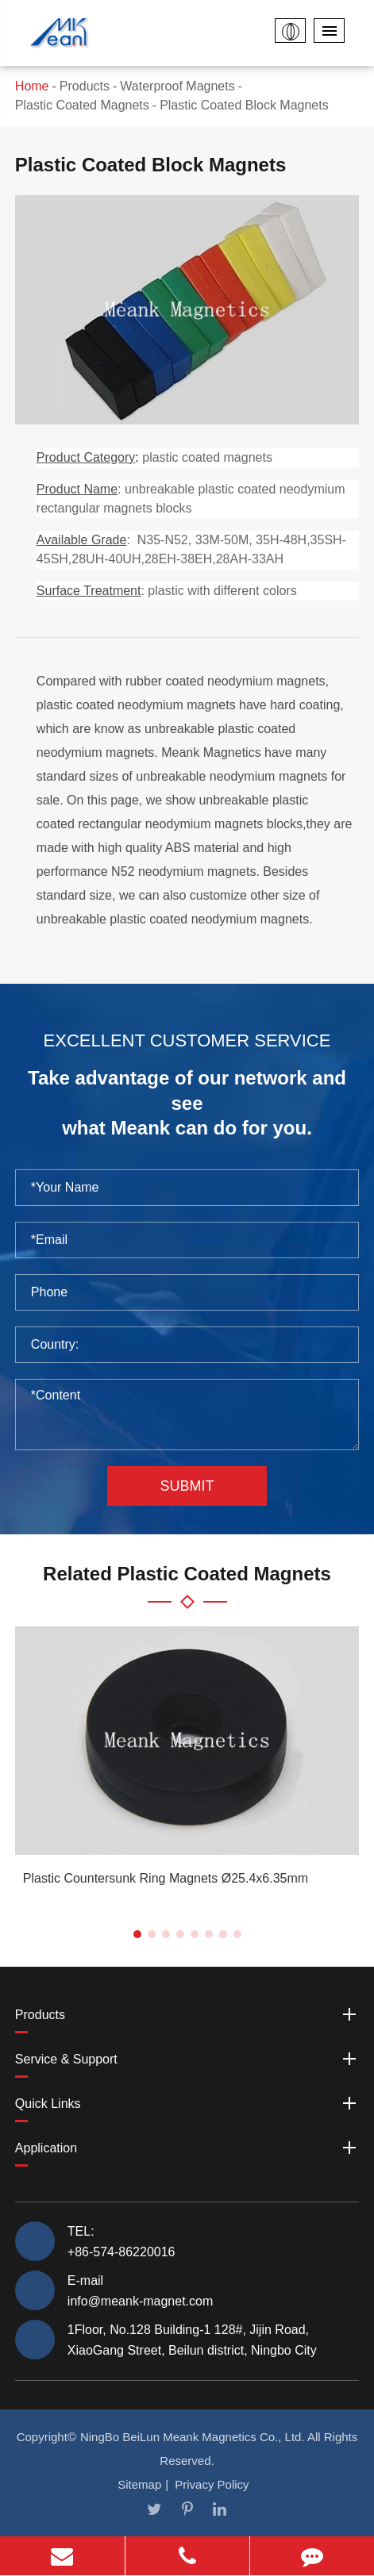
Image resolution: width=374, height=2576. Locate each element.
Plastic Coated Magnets (82, 105)
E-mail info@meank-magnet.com (140, 2290)
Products (85, 86)
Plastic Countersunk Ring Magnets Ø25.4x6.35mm (165, 1878)
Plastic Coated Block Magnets (244, 105)
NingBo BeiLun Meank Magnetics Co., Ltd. (192, 2437)
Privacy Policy (212, 2484)
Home (32, 86)
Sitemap (139, 2484)
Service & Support (187, 2058)
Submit (187, 1486)
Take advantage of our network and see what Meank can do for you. (187, 1102)
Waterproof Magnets (177, 86)
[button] (137, 1934)
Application (187, 2147)
